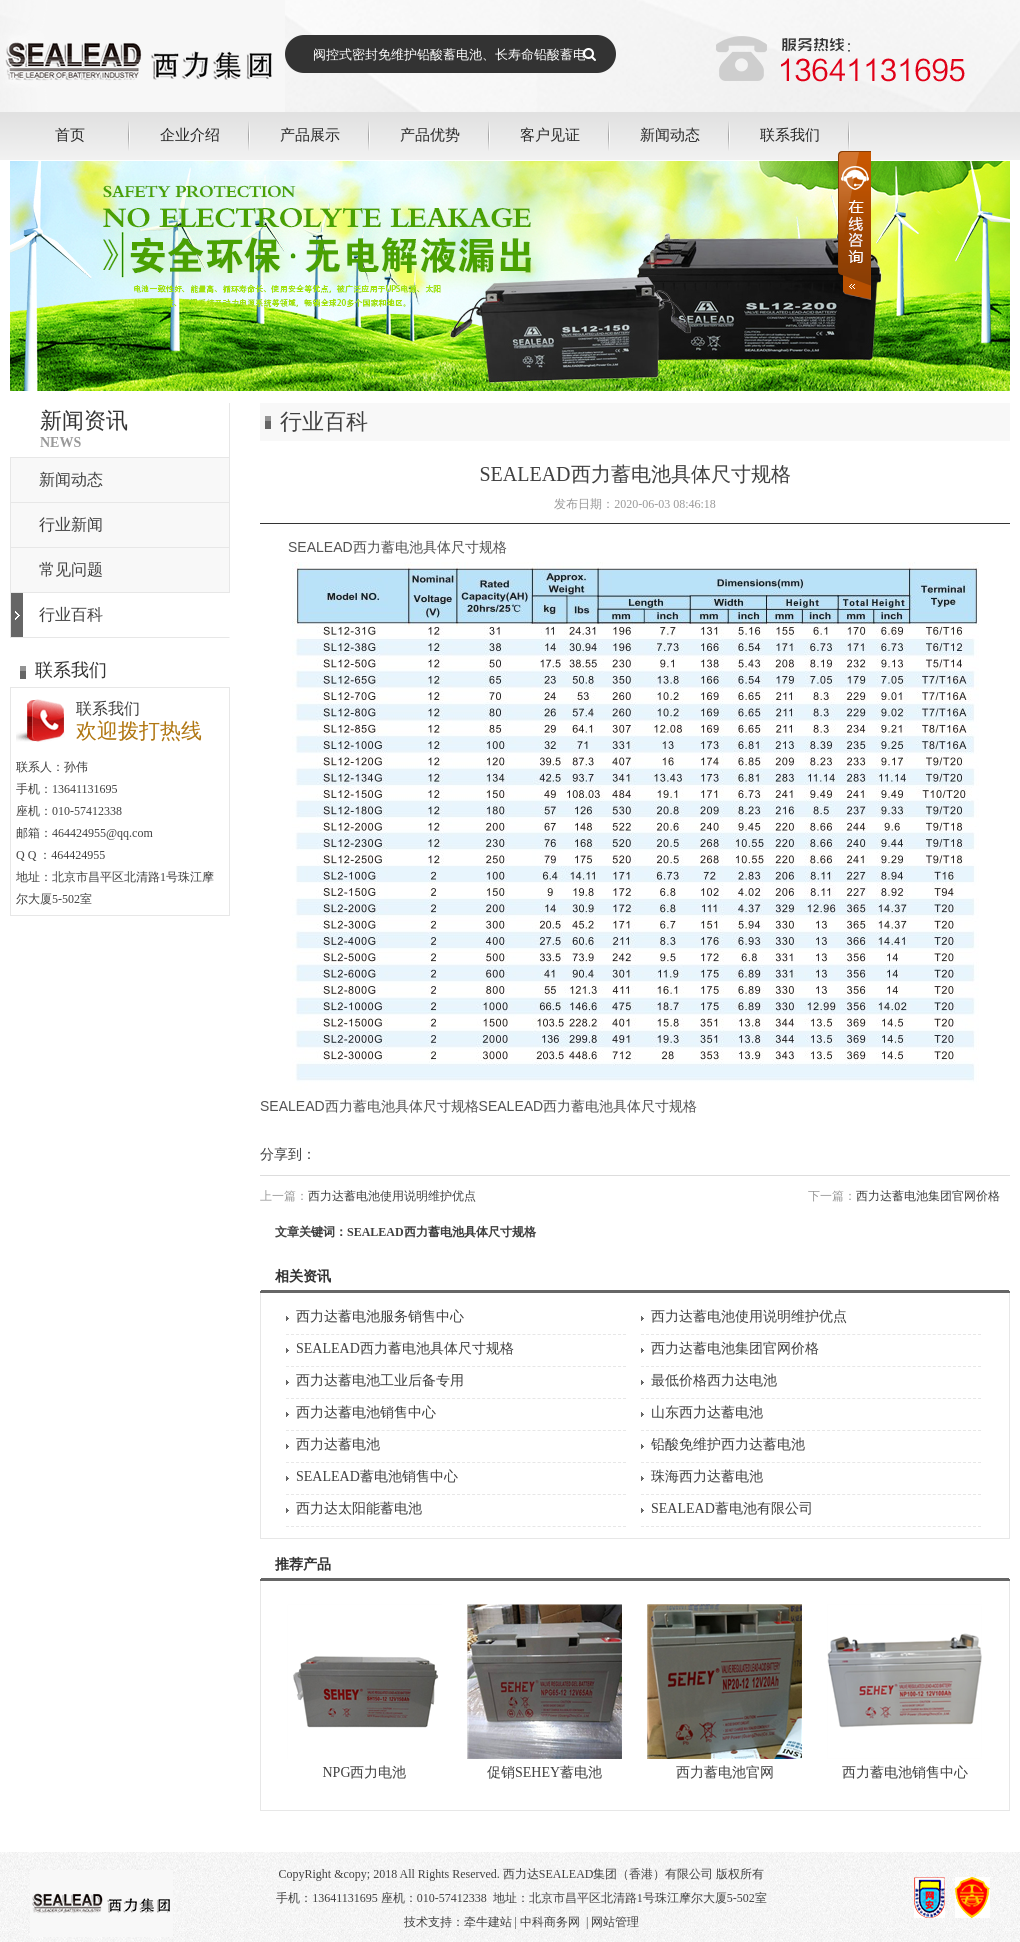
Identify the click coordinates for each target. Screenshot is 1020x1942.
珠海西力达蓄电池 (707, 1476)
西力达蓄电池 (338, 1444)
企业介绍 (190, 134)
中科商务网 (550, 1922)
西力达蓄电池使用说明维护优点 (392, 1196)
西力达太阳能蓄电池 (359, 1508)
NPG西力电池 (364, 1772)
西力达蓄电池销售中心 (366, 1412)
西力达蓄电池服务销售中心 (380, 1316)
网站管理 (615, 1922)
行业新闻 (71, 524)
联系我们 (790, 134)
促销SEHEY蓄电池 (544, 1772)
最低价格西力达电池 (714, 1380)
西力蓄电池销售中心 (905, 1772)
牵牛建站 (488, 1922)
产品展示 (310, 134)
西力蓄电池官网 (725, 1772)
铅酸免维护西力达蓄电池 (728, 1444)
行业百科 (71, 614)
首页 (70, 134)
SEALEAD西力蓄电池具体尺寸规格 (405, 1348)
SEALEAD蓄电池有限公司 (732, 1508)
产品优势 (430, 134)
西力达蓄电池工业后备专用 (380, 1380)
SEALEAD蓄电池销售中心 (377, 1476)
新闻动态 (670, 134)
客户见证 (550, 134)
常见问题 (71, 569)
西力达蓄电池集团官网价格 (928, 1196)
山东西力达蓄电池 (707, 1412)
